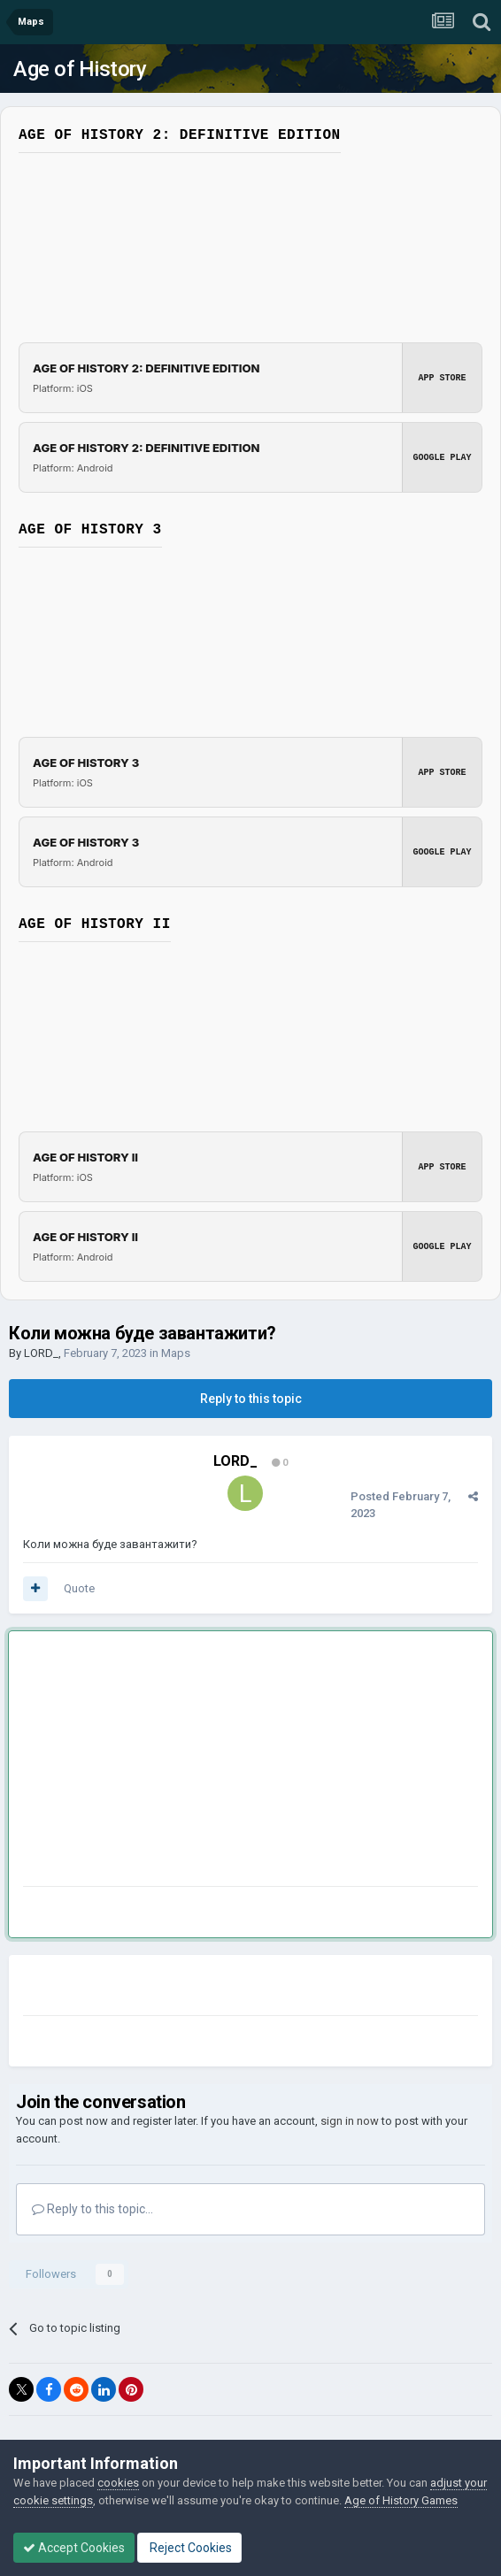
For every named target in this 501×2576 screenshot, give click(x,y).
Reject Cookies (189, 2548)
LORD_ (41, 1353)
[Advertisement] (230, 1762)
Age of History (79, 69)
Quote (79, 1588)
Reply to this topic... (92, 2209)
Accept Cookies (74, 2548)
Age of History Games (401, 2500)
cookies (118, 2482)
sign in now (349, 2121)
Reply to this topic (251, 1399)
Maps (175, 1353)
